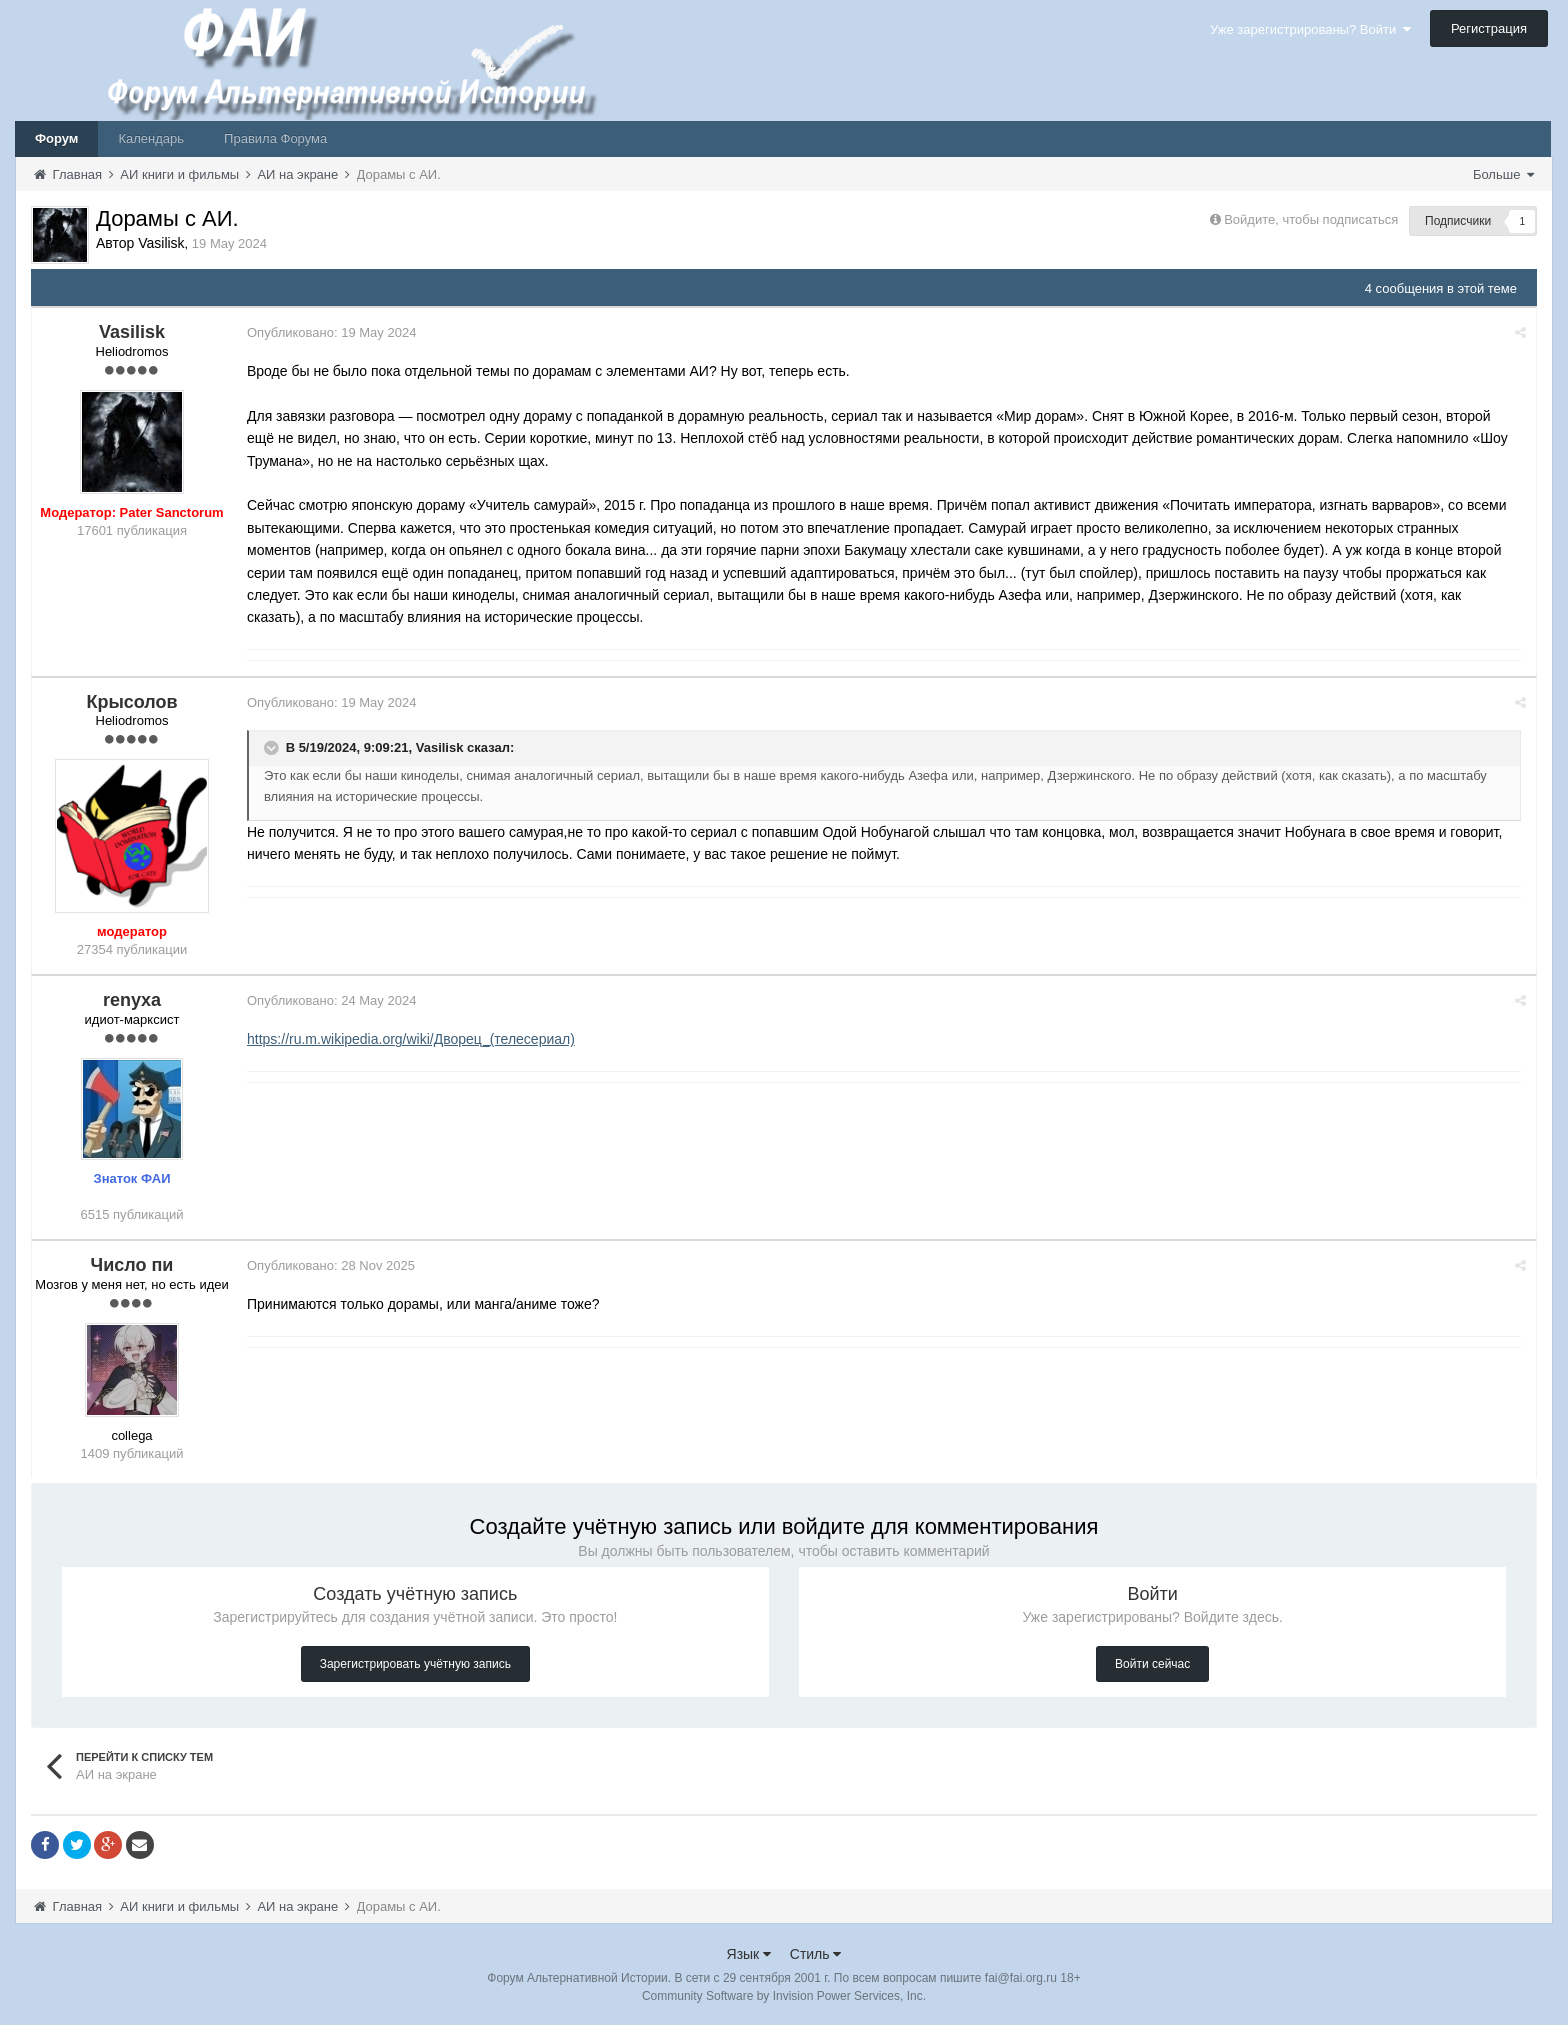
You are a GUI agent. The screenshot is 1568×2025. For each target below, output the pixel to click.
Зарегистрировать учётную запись (415, 1664)
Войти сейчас (1152, 1664)
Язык (749, 1954)
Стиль (816, 1954)
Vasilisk (440, 747)
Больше (1503, 174)
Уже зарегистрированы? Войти (1310, 29)
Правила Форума (275, 138)
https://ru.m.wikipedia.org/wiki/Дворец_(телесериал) (411, 1039)
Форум (56, 138)
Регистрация (1489, 28)
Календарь (151, 138)
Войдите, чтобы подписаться (1311, 219)
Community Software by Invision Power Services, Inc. (784, 1996)
